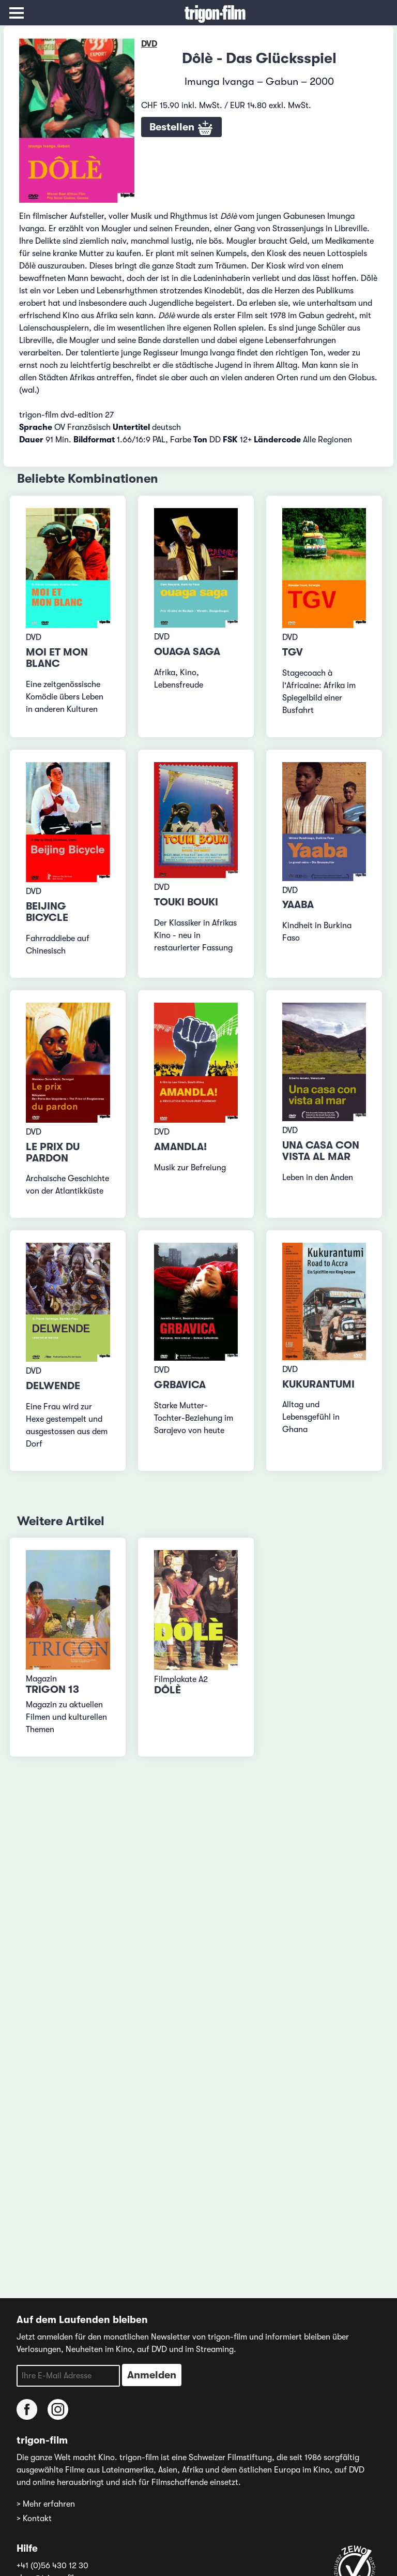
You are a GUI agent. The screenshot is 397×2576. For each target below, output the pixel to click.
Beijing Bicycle (47, 912)
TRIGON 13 (52, 1689)
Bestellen (181, 128)
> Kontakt (34, 2518)
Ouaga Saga (187, 652)
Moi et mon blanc (57, 657)
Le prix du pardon (53, 1152)
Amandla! (180, 1147)
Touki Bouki (186, 902)
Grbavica (180, 1385)
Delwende (53, 1386)
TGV (292, 652)
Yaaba (298, 905)
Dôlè (167, 1690)
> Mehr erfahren (46, 2504)
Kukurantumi (318, 1384)
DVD (149, 44)
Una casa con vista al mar (320, 1151)
